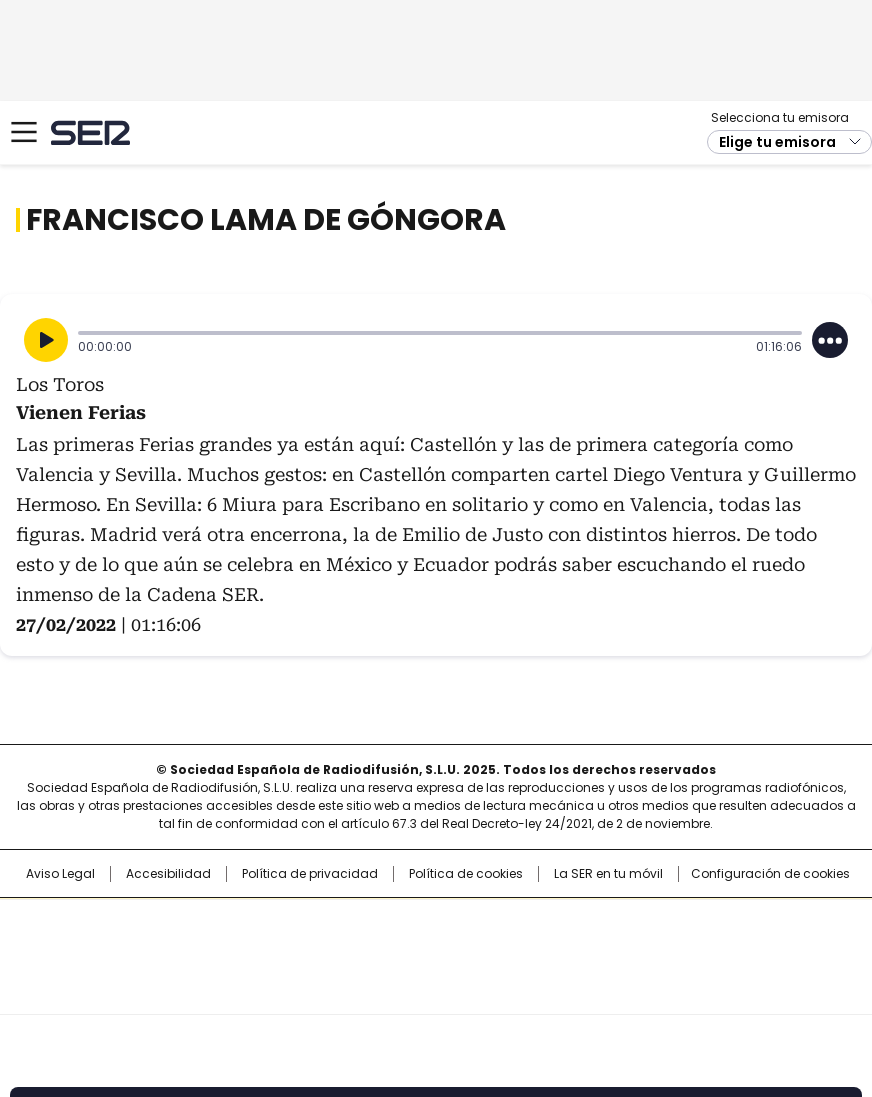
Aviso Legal (60, 874)
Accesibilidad (168, 874)
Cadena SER (90, 132)
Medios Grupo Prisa (436, 992)
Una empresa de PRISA (436, 943)
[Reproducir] (46, 340)
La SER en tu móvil (608, 874)
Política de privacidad (310, 874)
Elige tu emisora (777, 142)
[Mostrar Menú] (24, 132)
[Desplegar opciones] (830, 340)
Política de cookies (466, 874)
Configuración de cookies (770, 874)
